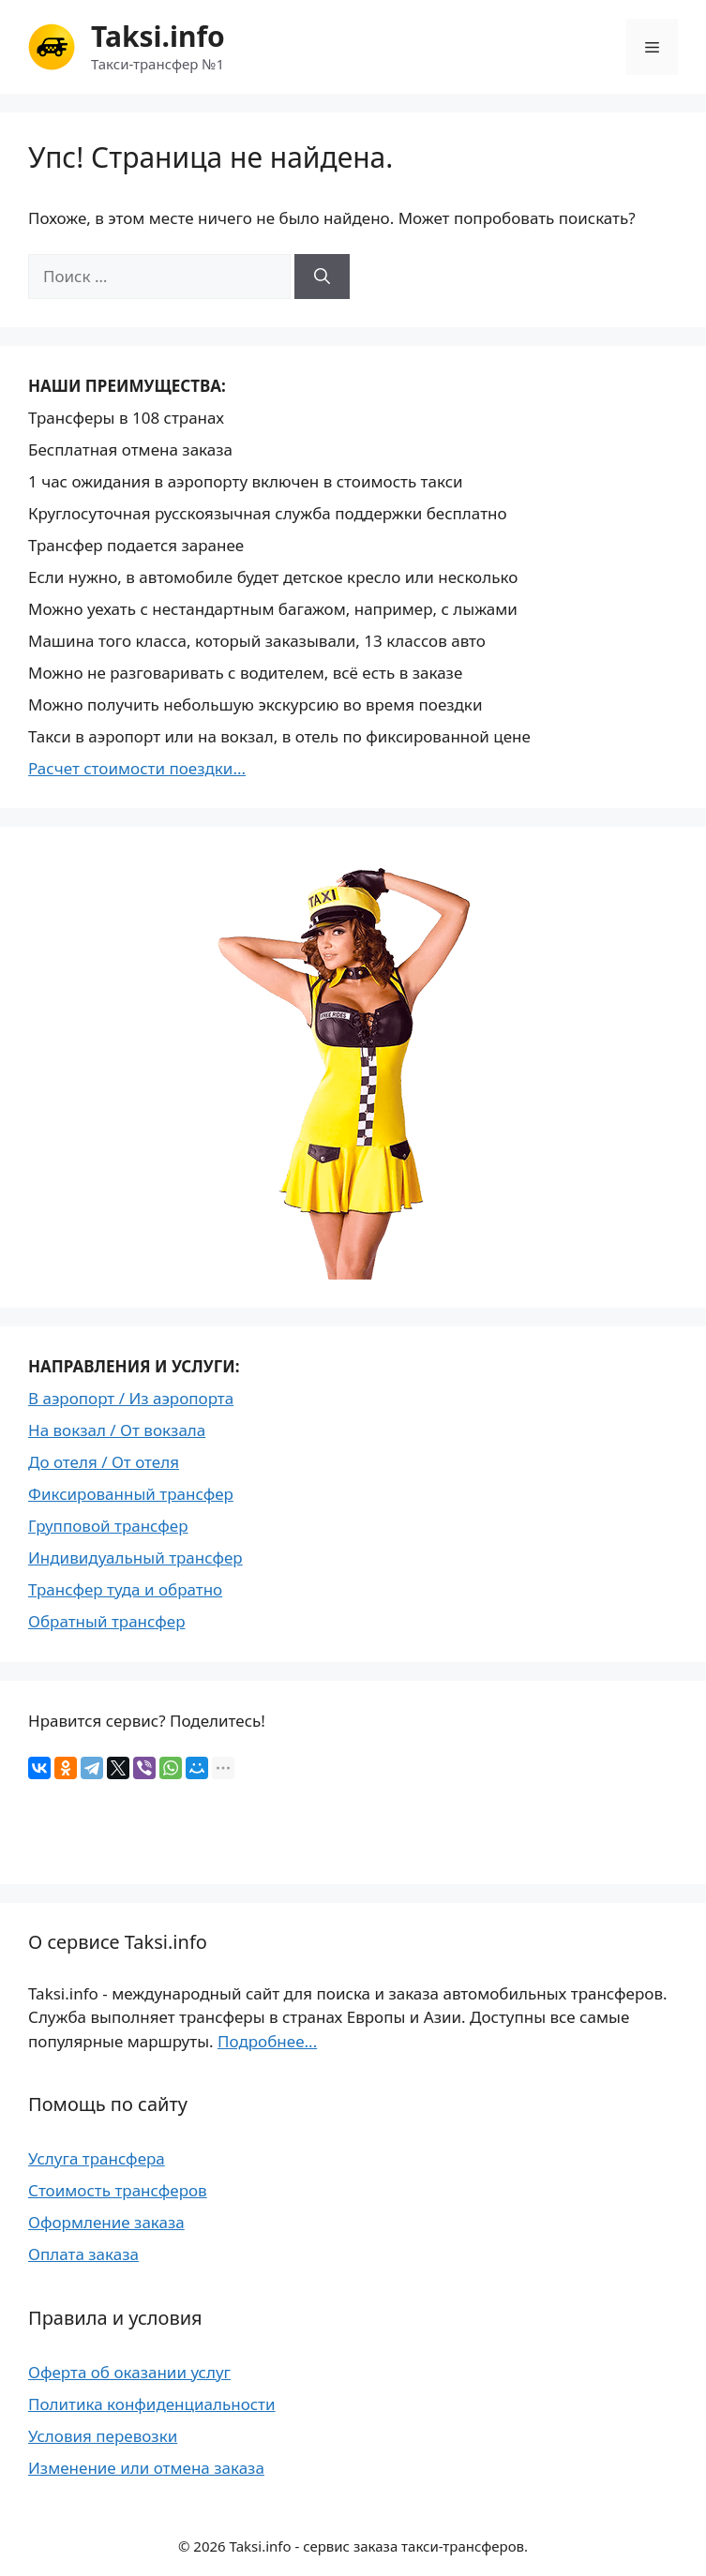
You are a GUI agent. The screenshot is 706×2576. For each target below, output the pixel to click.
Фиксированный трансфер (130, 1494)
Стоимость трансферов (117, 2190)
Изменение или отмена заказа (146, 2468)
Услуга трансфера (96, 2158)
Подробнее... (267, 2041)
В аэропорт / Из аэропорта (130, 1398)
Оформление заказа (106, 2222)
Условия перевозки (102, 2436)
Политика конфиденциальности (152, 2404)
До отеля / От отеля (103, 1462)
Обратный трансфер (107, 1621)
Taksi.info (158, 36)
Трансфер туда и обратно (125, 1589)
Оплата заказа (83, 2254)
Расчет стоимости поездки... (137, 768)
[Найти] (322, 276)
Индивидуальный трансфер (135, 1557)
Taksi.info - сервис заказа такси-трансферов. (379, 2546)
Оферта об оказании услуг (129, 2372)
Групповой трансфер (108, 1525)
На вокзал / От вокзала (116, 1430)
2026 (209, 2546)
